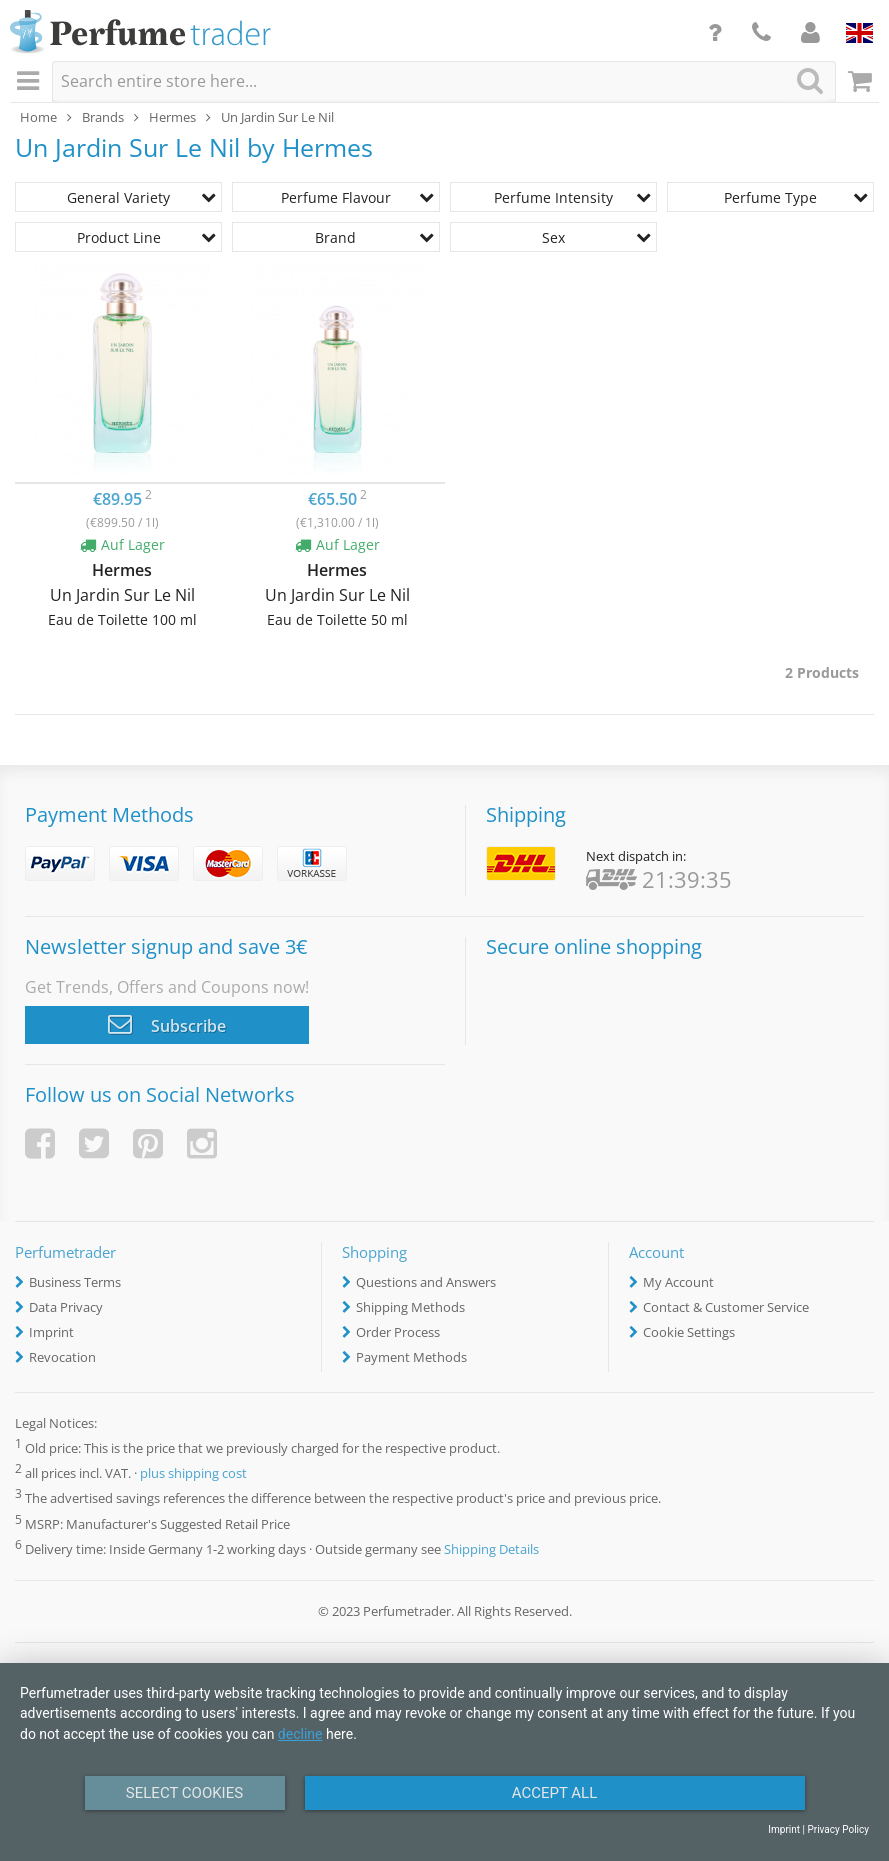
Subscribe (167, 1024)
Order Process (398, 1332)
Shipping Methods (410, 1307)
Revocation (62, 1357)
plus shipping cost (193, 1474)
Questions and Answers (426, 1282)
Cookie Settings (689, 1332)
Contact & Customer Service (726, 1307)
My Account (678, 1282)
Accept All (555, 1793)
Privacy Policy (838, 1829)
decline (300, 1734)
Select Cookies (184, 1793)
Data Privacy (66, 1307)
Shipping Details (491, 1549)
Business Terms (75, 1282)
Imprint (51, 1332)
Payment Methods (411, 1357)
